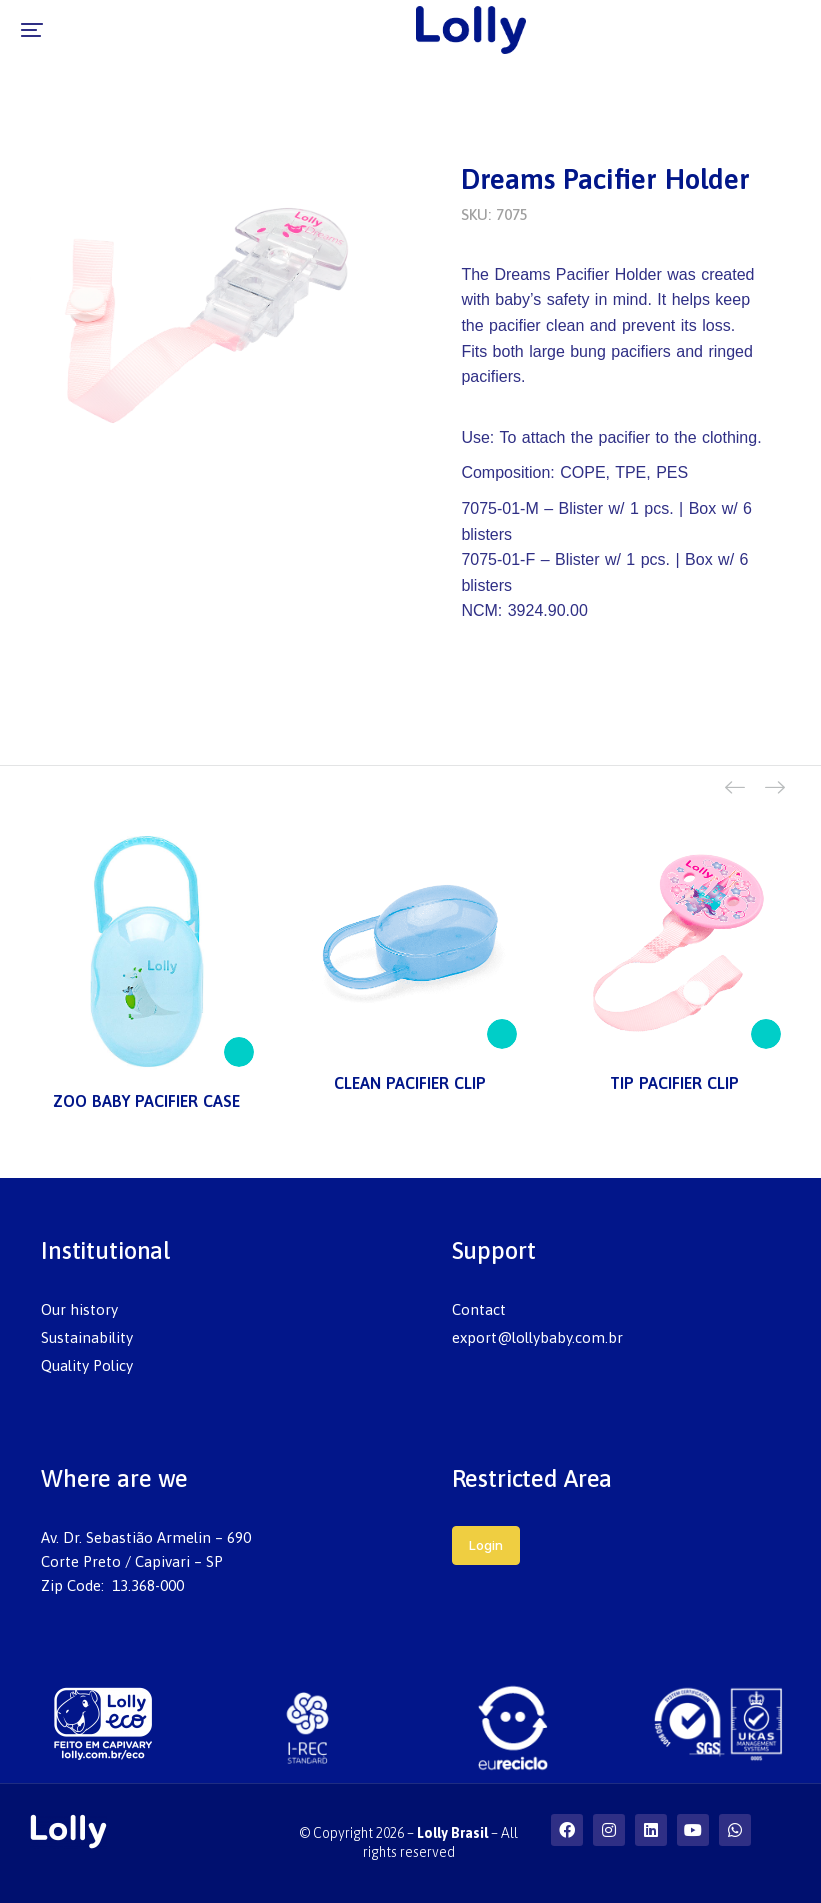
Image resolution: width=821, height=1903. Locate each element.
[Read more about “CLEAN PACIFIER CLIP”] (502, 1034)
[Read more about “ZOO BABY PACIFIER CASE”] (239, 1052)
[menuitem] (205, 1310)
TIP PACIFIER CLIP (674, 1083)
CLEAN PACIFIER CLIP (410, 1083)
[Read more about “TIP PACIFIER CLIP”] (766, 1034)
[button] (32, 30)
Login (486, 1545)
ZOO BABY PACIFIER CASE (146, 1101)
